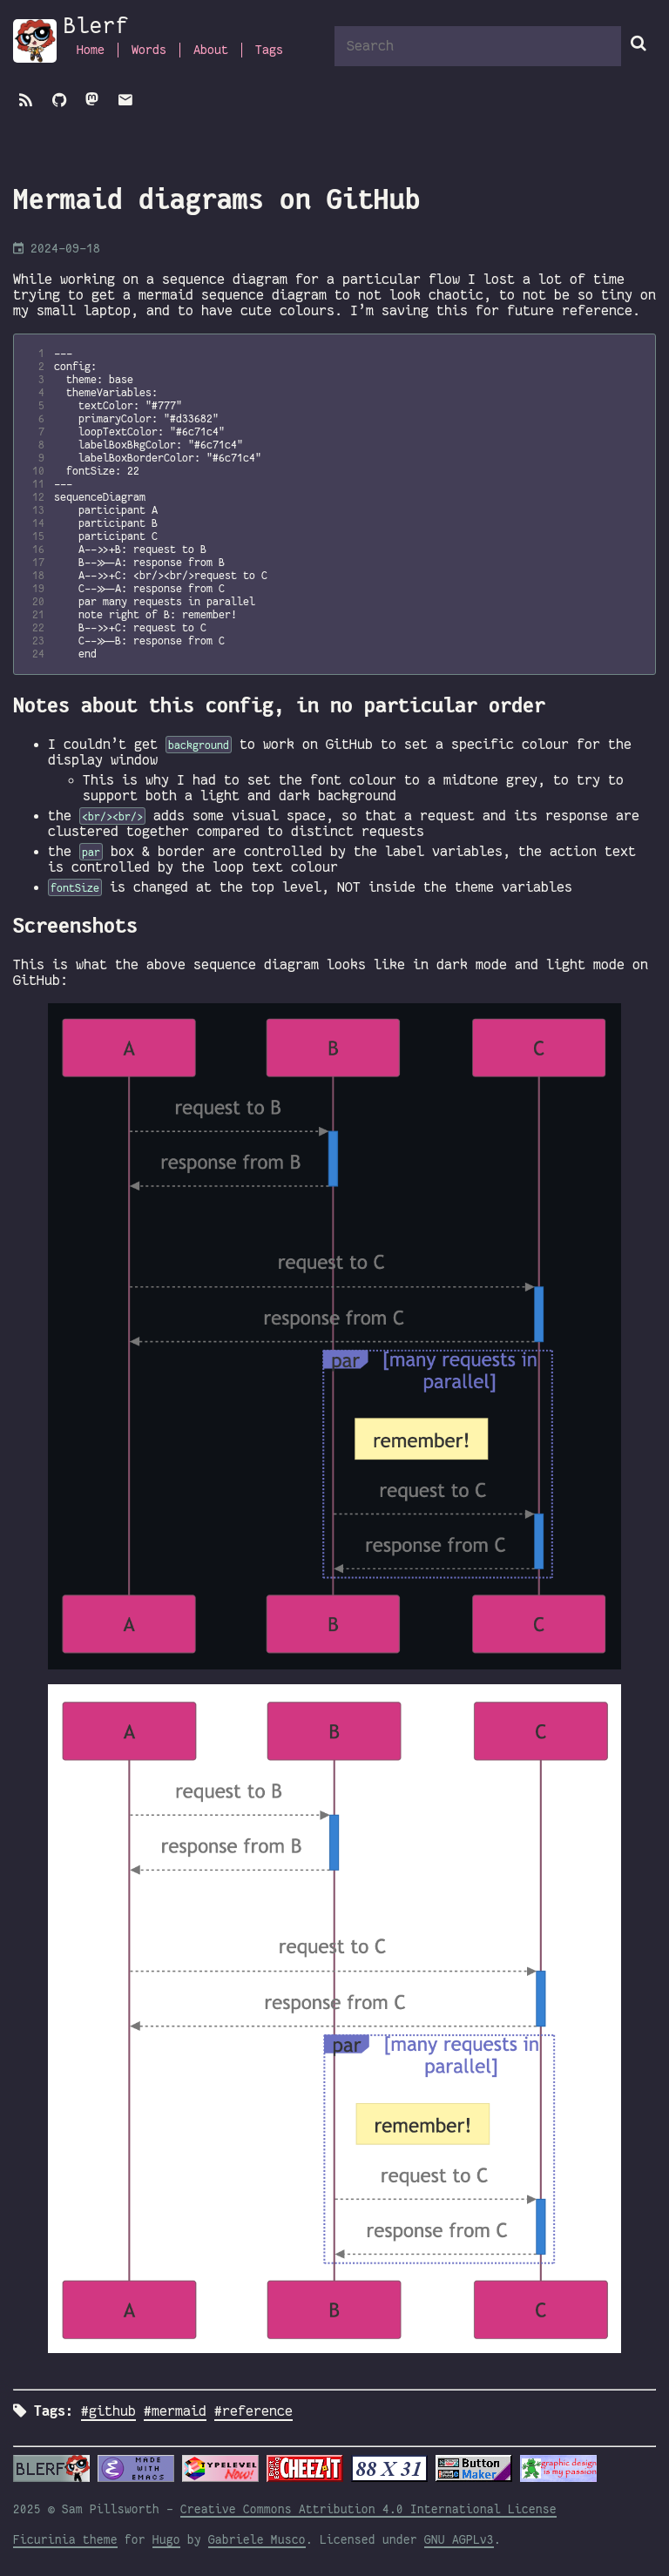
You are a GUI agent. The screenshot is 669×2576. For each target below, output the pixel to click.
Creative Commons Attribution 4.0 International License (368, 2509)
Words (149, 50)
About (210, 50)
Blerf (96, 25)
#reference (253, 2411)
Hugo (166, 2539)
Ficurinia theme (65, 2539)
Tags (269, 50)
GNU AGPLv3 (459, 2539)
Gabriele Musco (257, 2539)
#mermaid (175, 2411)
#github (108, 2411)
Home (91, 50)
